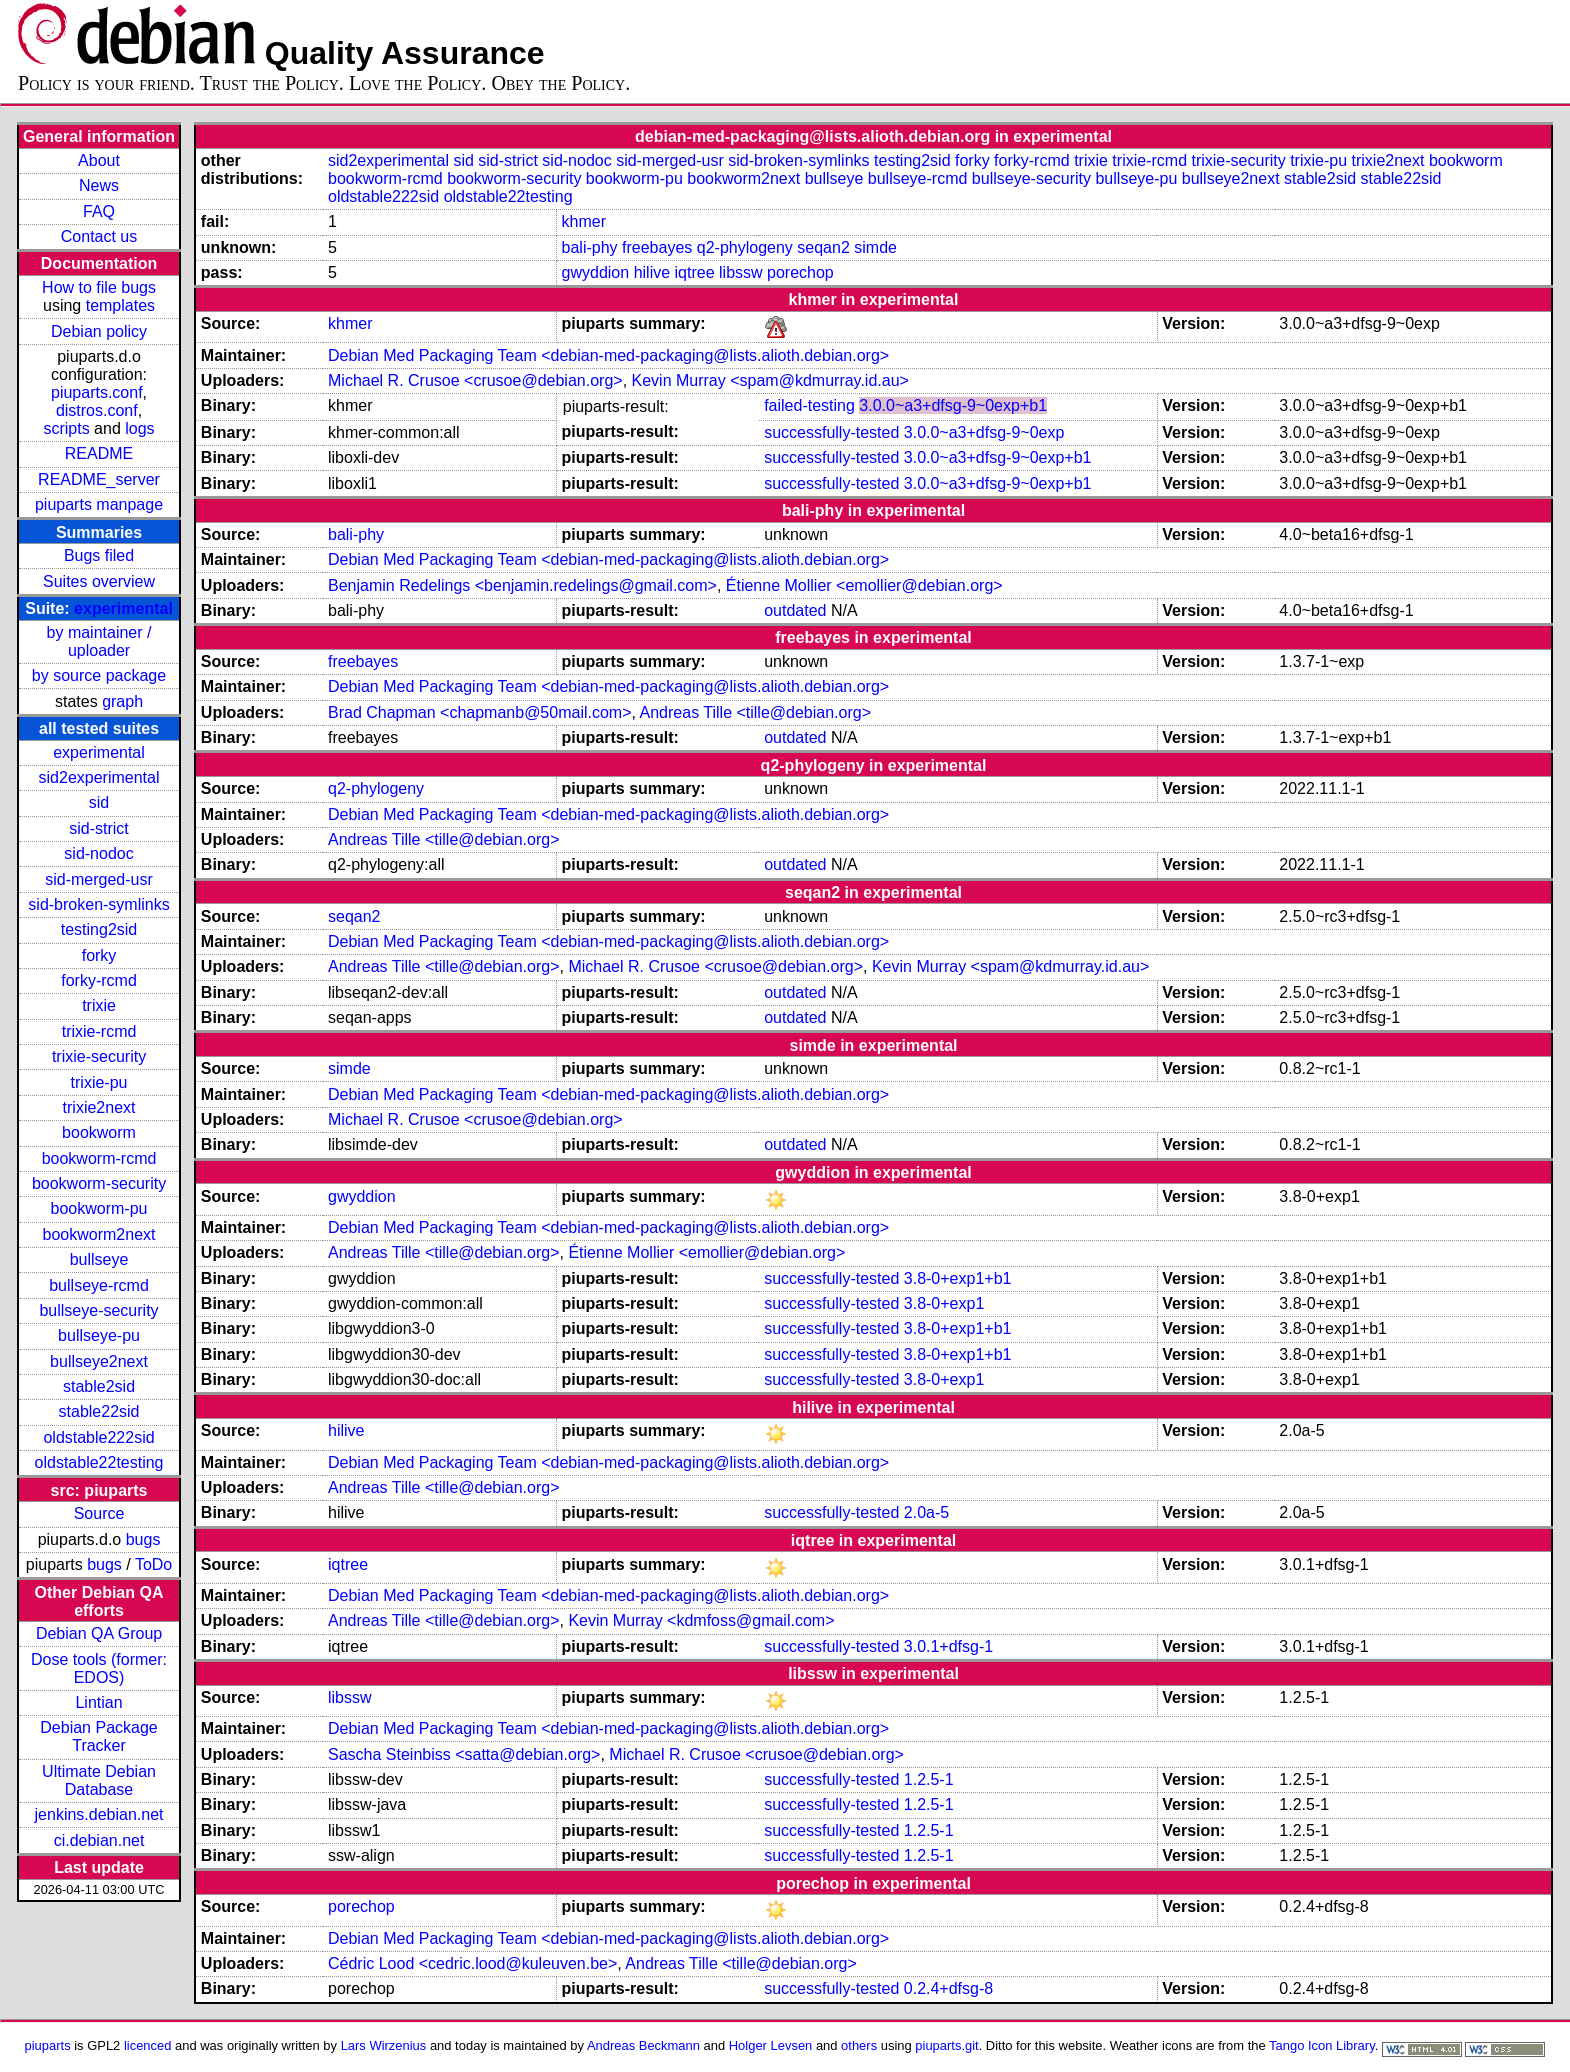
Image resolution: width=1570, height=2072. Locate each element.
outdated (795, 610)
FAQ (99, 211)
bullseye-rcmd (99, 1285)
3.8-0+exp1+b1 (958, 1278)
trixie (99, 1005)
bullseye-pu (99, 1335)
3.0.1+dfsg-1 (948, 1646)
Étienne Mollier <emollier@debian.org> (864, 585)
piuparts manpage (99, 504)
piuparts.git (946, 2045)
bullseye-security (98, 1310)
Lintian (98, 1702)
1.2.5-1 (929, 1779)
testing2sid (99, 929)
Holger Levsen (771, 2045)
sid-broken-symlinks (98, 904)
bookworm (99, 1132)
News (99, 185)
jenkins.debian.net (99, 1814)
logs (139, 428)
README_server (99, 479)
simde (875, 247)
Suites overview (99, 581)
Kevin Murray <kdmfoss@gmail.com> (701, 1620)
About (99, 160)
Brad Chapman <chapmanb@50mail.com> (480, 712)
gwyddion (596, 272)
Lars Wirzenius (384, 2045)
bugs (143, 1539)
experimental (123, 608)
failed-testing (809, 405)
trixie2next (99, 1107)
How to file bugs (99, 287)
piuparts (48, 2045)
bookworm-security (99, 1183)
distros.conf (97, 410)
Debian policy (99, 331)
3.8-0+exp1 (944, 1303)
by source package (99, 675)
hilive (652, 272)
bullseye (99, 1259)
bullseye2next (99, 1361)
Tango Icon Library (1322, 2045)
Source (99, 1513)
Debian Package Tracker (98, 1736)
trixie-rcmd (99, 1031)
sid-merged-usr (99, 879)
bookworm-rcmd (99, 1158)
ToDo (153, 1564)
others (859, 2045)
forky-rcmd (99, 980)
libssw (741, 272)
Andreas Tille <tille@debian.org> (756, 712)
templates (120, 305)
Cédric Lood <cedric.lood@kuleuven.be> (472, 1963)
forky (99, 955)
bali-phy (590, 247)
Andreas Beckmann (643, 2045)
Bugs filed (99, 555)
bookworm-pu (99, 1208)
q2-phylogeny (745, 247)
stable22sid (99, 1411)
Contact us (99, 236)
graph (122, 701)
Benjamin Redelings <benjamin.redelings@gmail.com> (522, 585)
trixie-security (99, 1056)
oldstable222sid (98, 1437)
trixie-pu (99, 1082)
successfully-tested (831, 432)
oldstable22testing (99, 1462)
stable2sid (99, 1386)
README (99, 453)
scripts (66, 428)
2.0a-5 (926, 1512)
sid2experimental (99, 777)
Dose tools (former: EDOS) (99, 1668)
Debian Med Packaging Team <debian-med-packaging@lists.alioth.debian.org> (608, 355)
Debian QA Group (99, 1633)
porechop (800, 272)
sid (99, 802)
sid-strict (99, 828)
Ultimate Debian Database (99, 1780)
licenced (148, 2045)
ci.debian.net (99, 1840)
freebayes (657, 247)
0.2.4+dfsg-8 (948, 1988)
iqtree (695, 272)
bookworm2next (99, 1234)
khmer (584, 221)
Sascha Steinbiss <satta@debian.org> (464, 1754)
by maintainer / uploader (99, 641)
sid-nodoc (98, 853)
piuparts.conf (97, 392)
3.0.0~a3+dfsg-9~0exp (984, 432)
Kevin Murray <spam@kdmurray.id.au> (770, 380)
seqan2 (823, 247)
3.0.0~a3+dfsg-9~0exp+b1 (953, 405)
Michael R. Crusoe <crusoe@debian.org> (475, 380)
